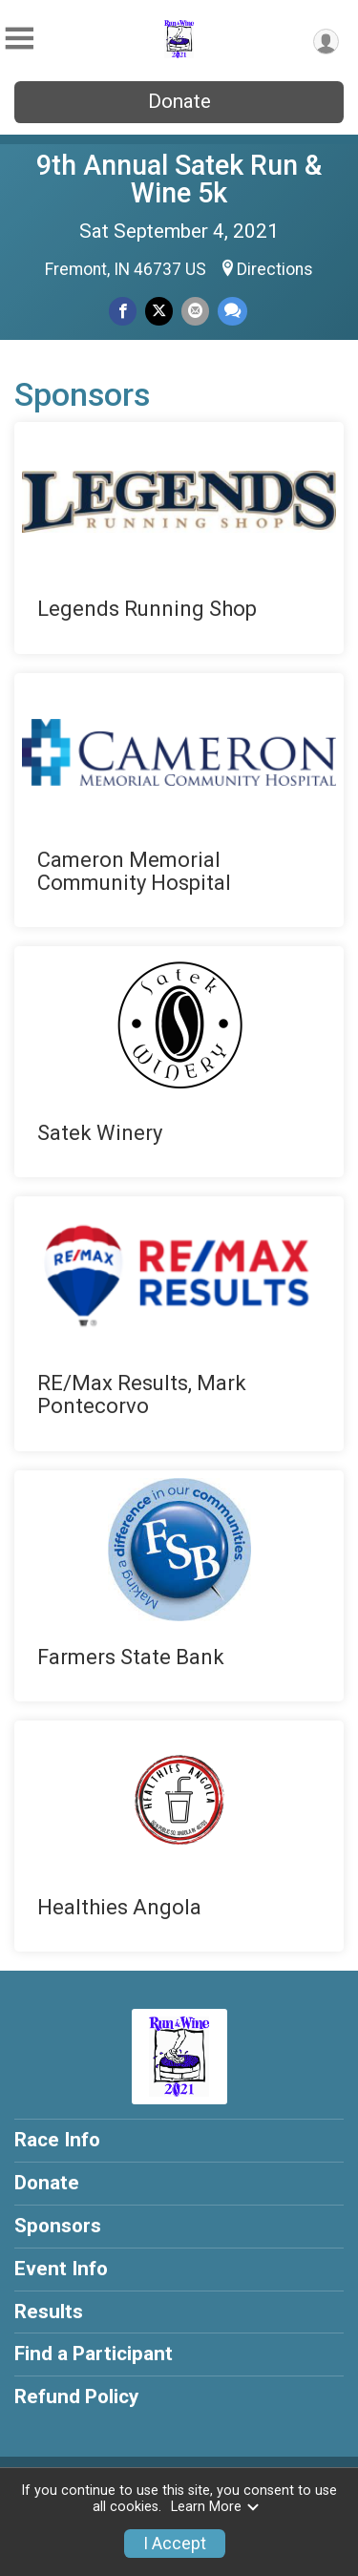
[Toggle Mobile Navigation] (19, 38)
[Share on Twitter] (159, 311)
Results (48, 2311)
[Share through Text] (232, 311)
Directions (275, 269)
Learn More (216, 2507)
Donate (179, 101)
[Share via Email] (195, 311)
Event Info (61, 2268)
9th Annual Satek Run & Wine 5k (179, 179)
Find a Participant (93, 2353)
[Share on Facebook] (123, 311)
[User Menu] (326, 41)
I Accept (174, 2543)
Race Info (57, 2139)
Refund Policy (76, 2396)
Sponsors (57, 2225)
